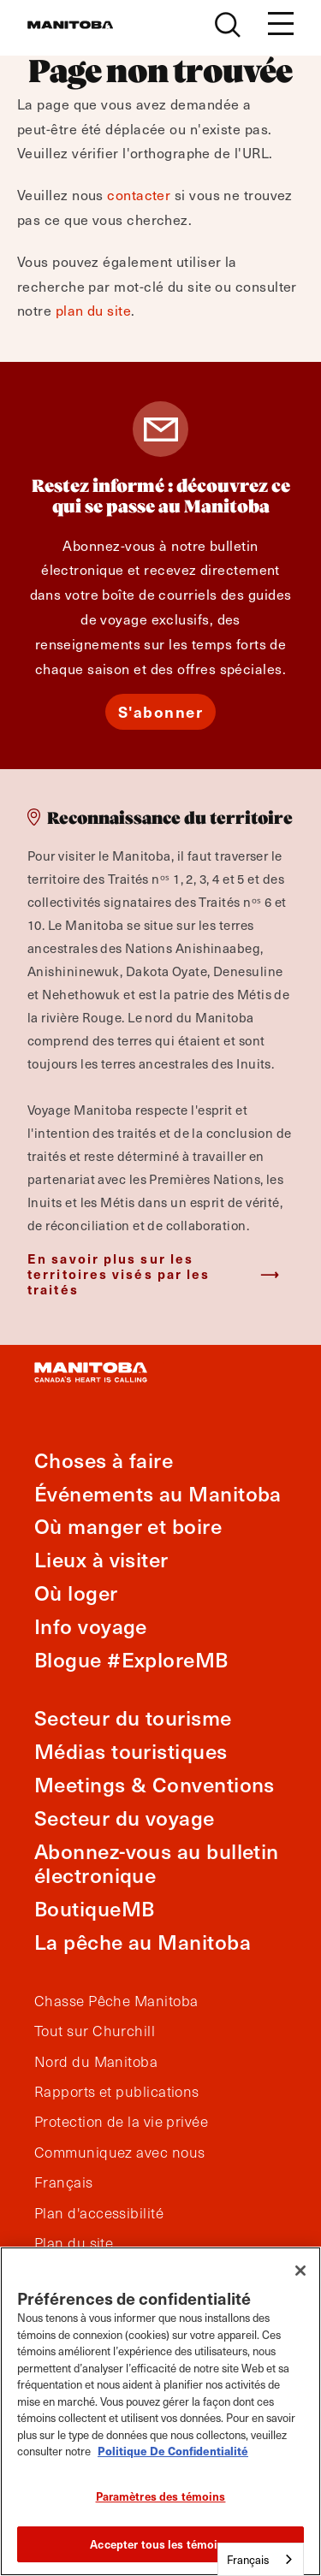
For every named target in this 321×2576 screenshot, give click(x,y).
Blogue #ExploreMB (131, 1659)
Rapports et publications (116, 2091)
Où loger (76, 1592)
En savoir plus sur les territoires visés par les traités (119, 1273)
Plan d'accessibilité (98, 2213)
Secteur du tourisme (133, 1717)
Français (63, 2182)
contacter (138, 194)
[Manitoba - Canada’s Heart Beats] (70, 25)
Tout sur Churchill (94, 2031)
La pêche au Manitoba (142, 1941)
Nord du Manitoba (96, 2061)
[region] (160, 2411)
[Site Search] (228, 25)
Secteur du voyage (124, 1817)
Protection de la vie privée (121, 2121)
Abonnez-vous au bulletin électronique (156, 1863)
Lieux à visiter (101, 1559)
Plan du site (73, 2243)
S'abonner (161, 711)
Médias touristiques (131, 1750)
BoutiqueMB (94, 1908)
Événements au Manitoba (158, 1493)
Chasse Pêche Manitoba (116, 2001)
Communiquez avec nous (119, 2152)
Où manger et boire (128, 1525)
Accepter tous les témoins (160, 2544)
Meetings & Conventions (154, 1784)
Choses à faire (103, 1460)
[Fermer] (300, 2270)
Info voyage (90, 1626)
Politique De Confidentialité (173, 2451)
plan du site (93, 309)
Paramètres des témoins (161, 2496)
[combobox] (260, 2559)
